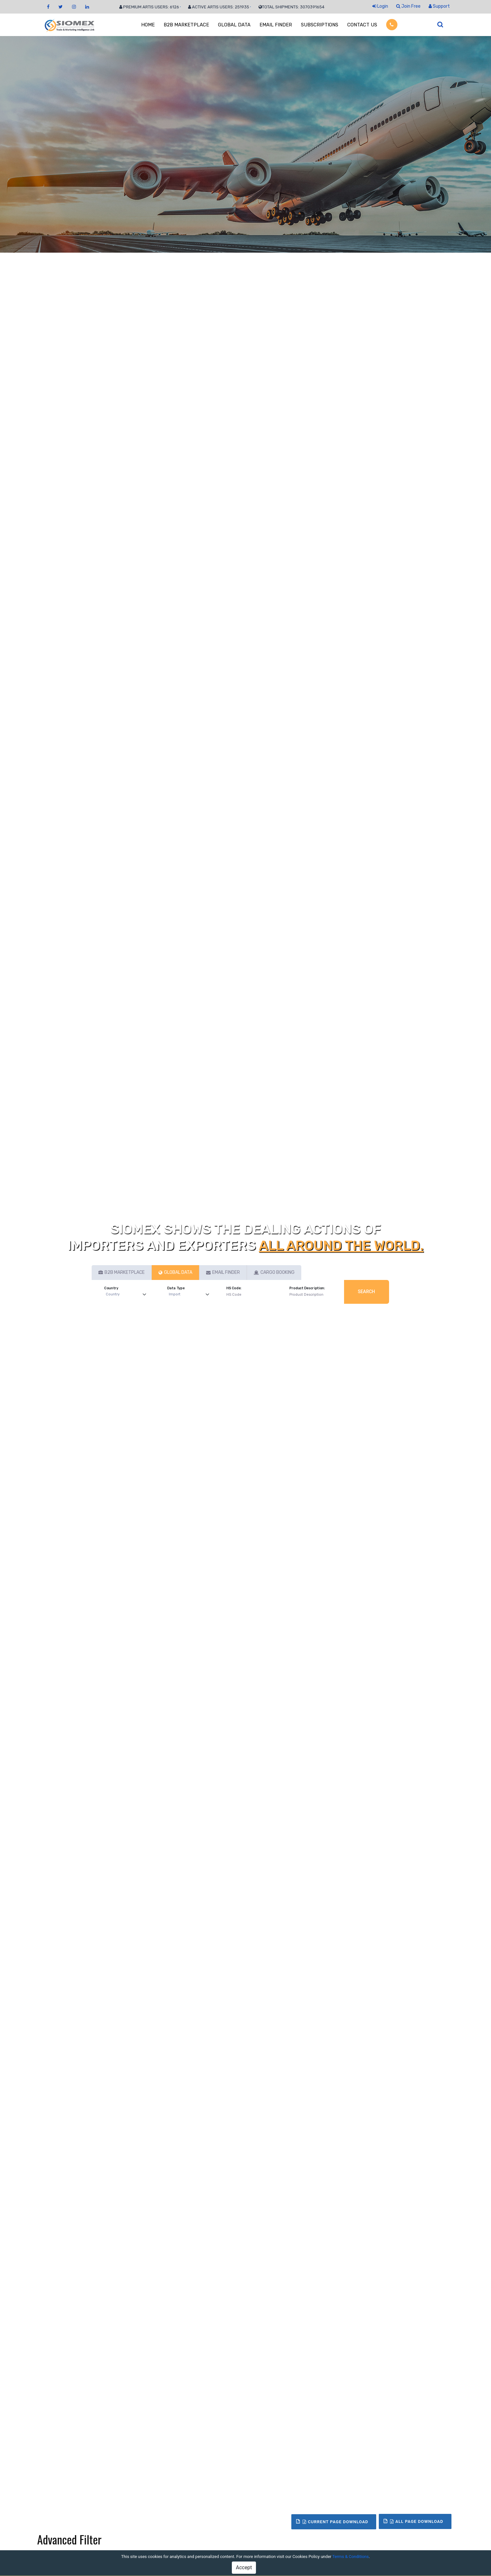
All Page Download (416, 2521)
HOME (148, 25)
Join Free (408, 6)
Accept (244, 2567)
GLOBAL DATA (234, 25)
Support (439, 6)
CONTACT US (362, 25)
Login (380, 6)
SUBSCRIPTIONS (319, 25)
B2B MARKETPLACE (186, 25)
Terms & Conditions (350, 2556)
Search (366, 1291)
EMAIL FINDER (275, 25)
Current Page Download (335, 2521)
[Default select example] (127, 1294)
